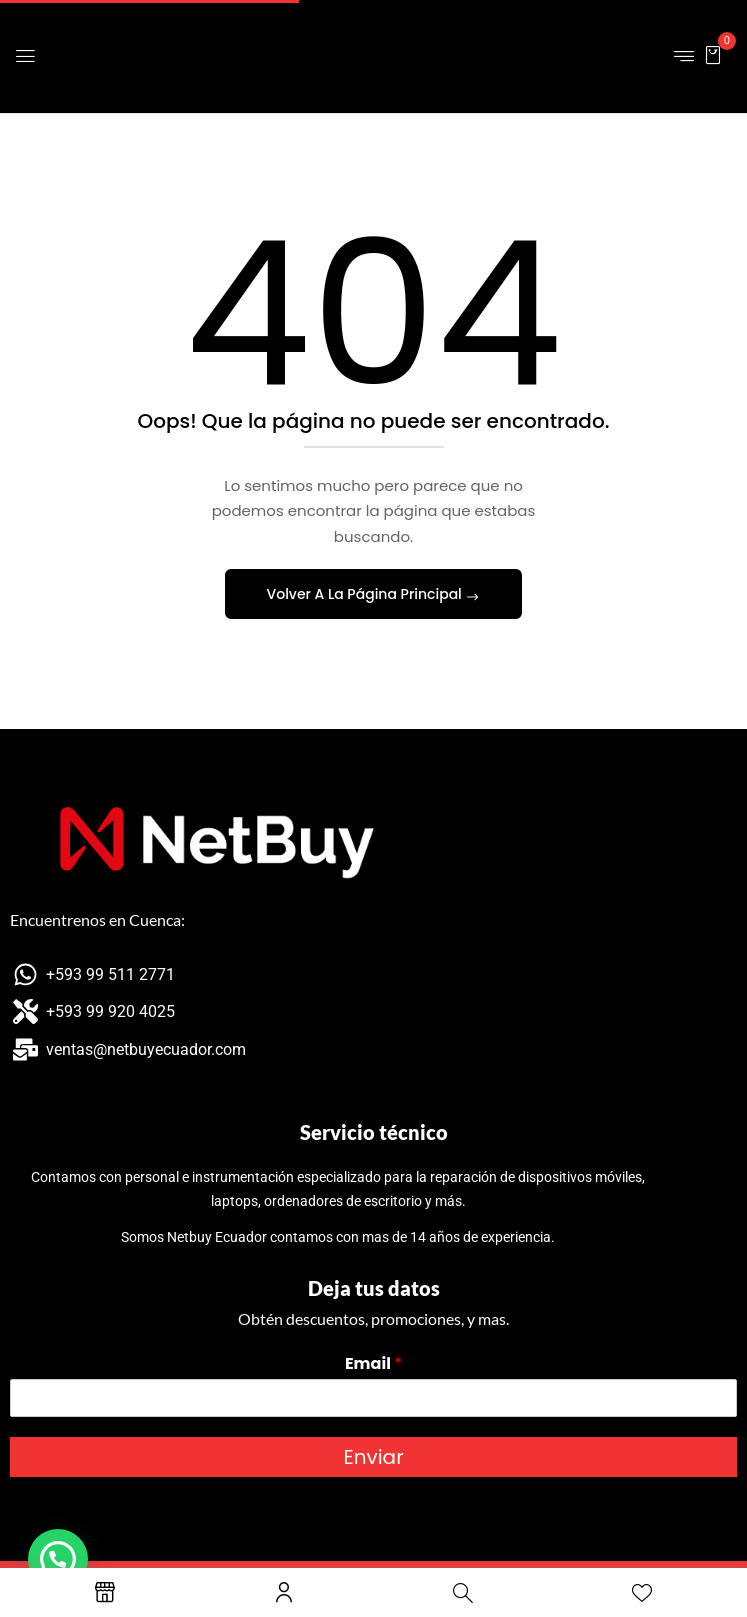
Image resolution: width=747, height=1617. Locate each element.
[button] (713, 54)
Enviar (373, 1457)
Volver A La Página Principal (366, 594)
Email (373, 1364)
